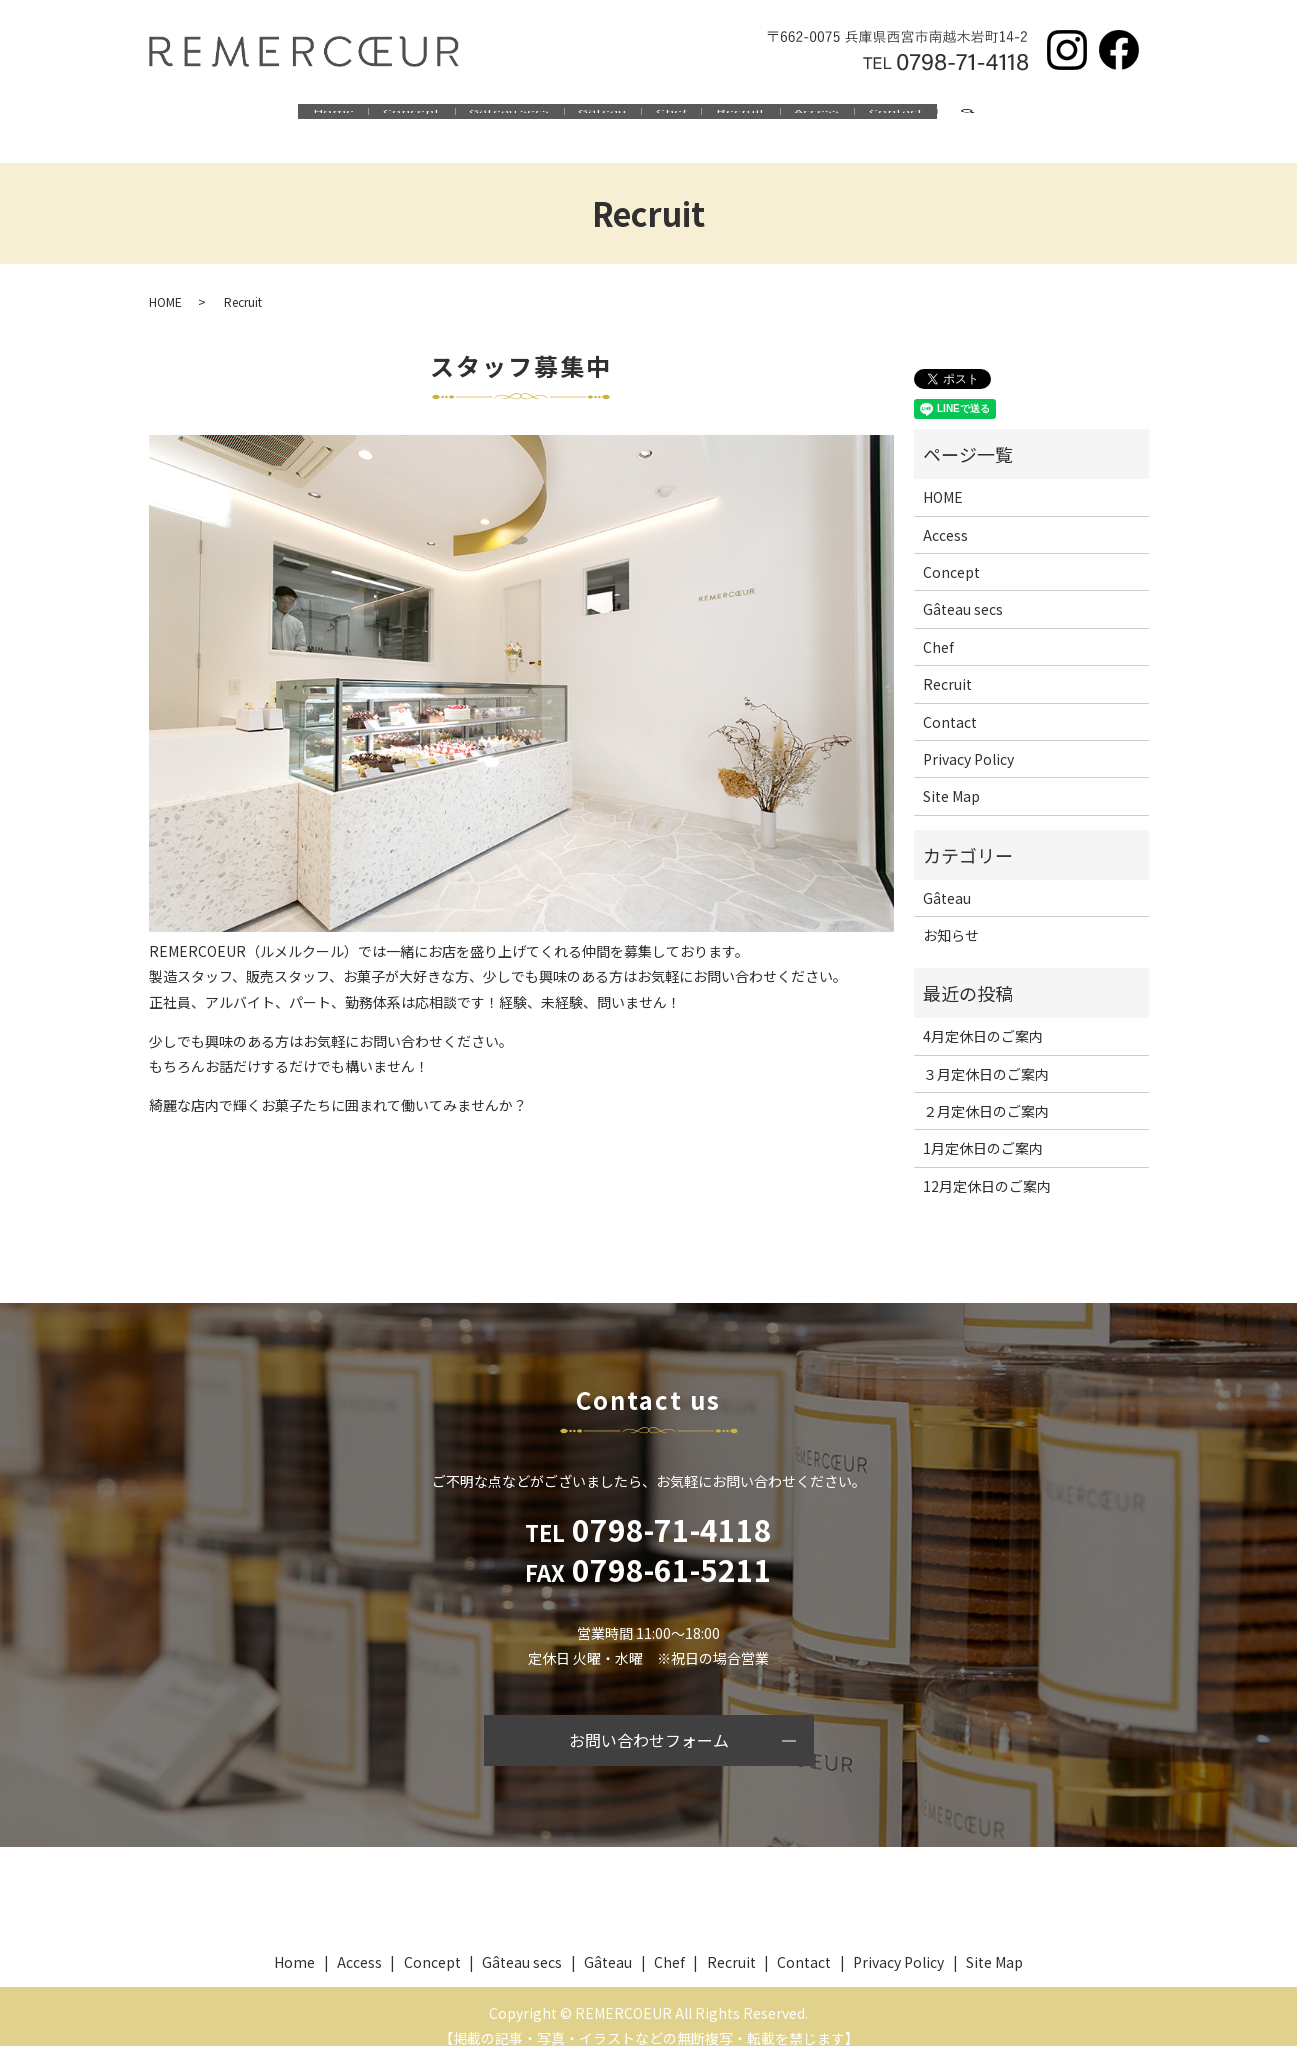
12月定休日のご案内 (987, 1167)
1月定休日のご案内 (983, 1129)
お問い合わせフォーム (649, 1721)
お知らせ (951, 916)
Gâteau (586, 118)
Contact (1009, 118)
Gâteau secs (461, 118)
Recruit (789, 118)
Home (220, 118)
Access (897, 118)
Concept (330, 118)
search (1112, 119)
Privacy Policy (968, 740)
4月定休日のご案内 (983, 1017)
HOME (165, 281)
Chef (687, 118)
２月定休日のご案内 (986, 1092)
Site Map (951, 777)
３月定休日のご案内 (986, 1054)
